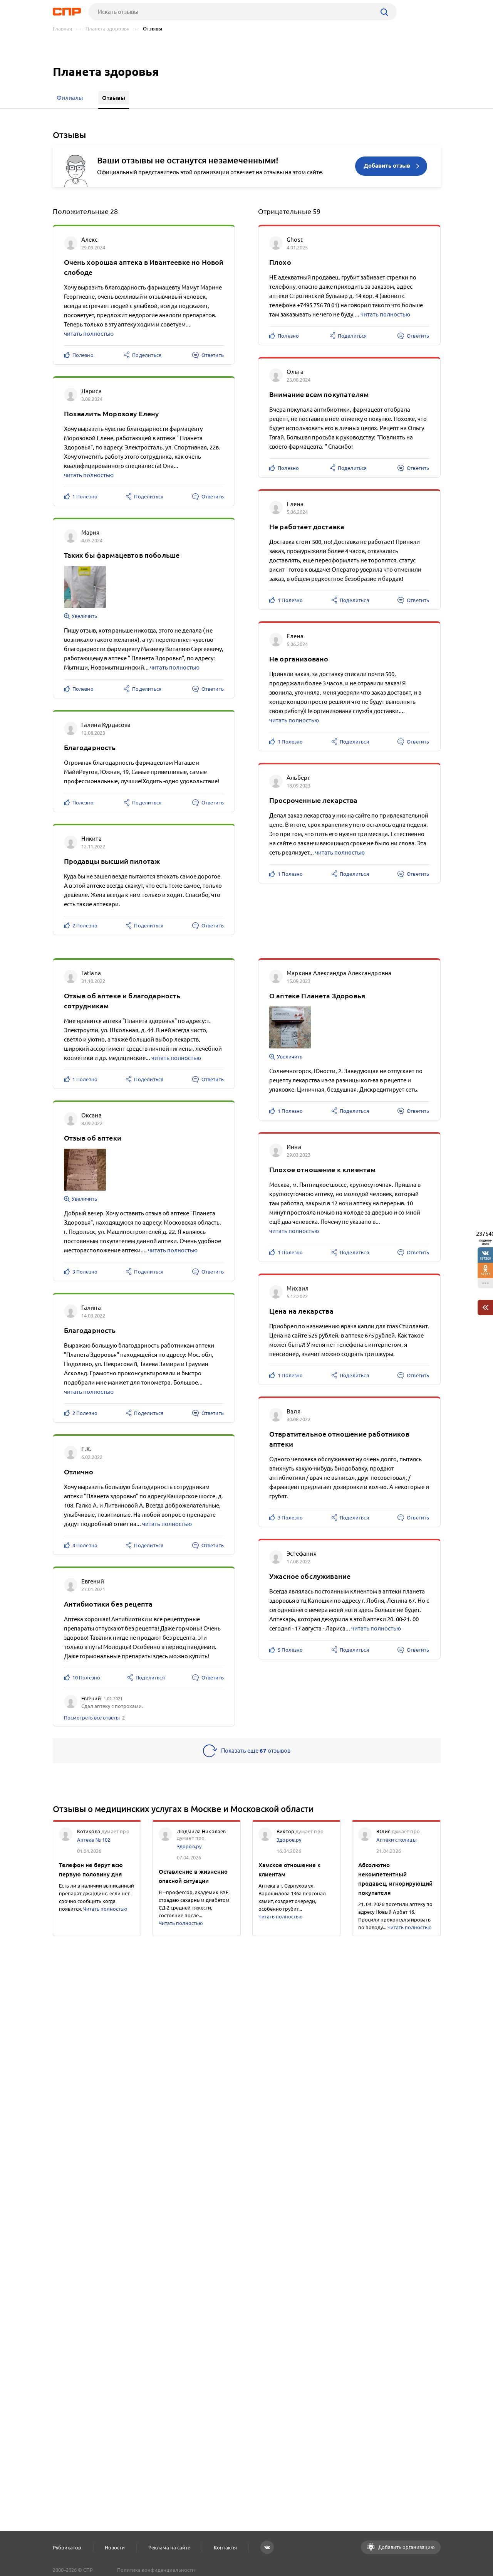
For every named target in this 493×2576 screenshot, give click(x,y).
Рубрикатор (67, 2547)
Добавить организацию (406, 2547)
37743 (485, 1274)
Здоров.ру (189, 1846)
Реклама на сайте (169, 2547)
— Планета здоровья (102, 28)
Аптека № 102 (94, 1840)
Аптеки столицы (396, 1840)
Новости (115, 2547)
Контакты (225, 2547)
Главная (62, 28)
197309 (485, 1258)
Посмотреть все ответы (92, 1717)
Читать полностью (105, 1909)
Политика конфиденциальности (156, 2570)
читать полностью (89, 333)
